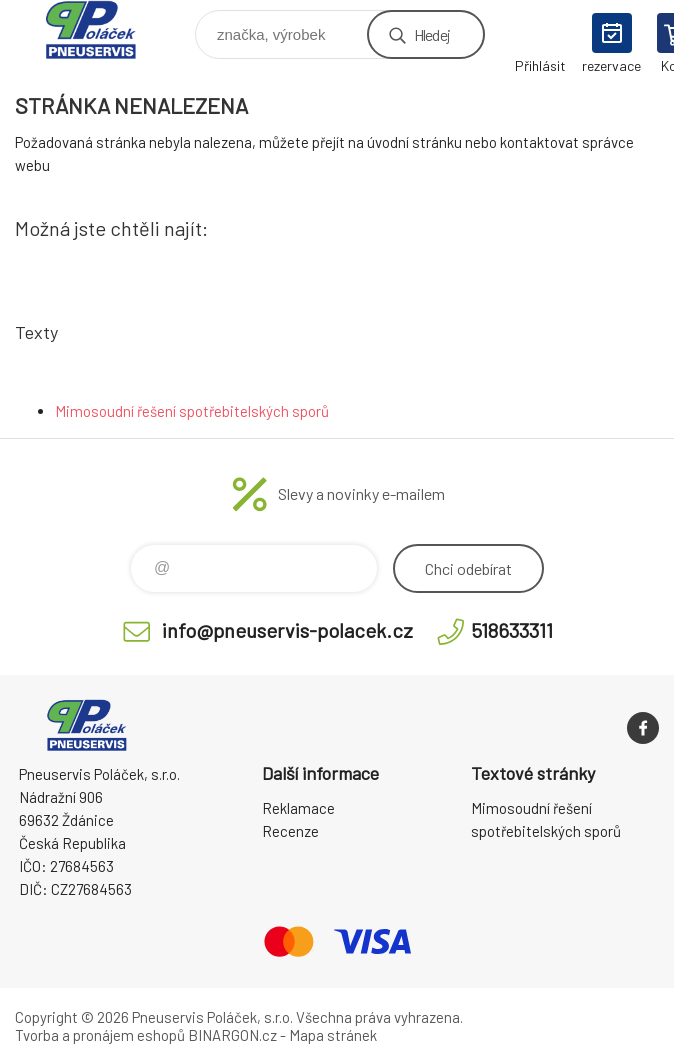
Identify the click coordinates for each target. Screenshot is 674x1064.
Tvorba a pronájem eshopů (100, 1035)
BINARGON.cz (232, 1035)
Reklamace (298, 808)
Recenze (290, 831)
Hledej (432, 34)
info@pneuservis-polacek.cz (287, 630)
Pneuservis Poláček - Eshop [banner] (103, 29)
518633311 (512, 630)
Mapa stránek (333, 1035)
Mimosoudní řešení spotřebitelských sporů (192, 411)
